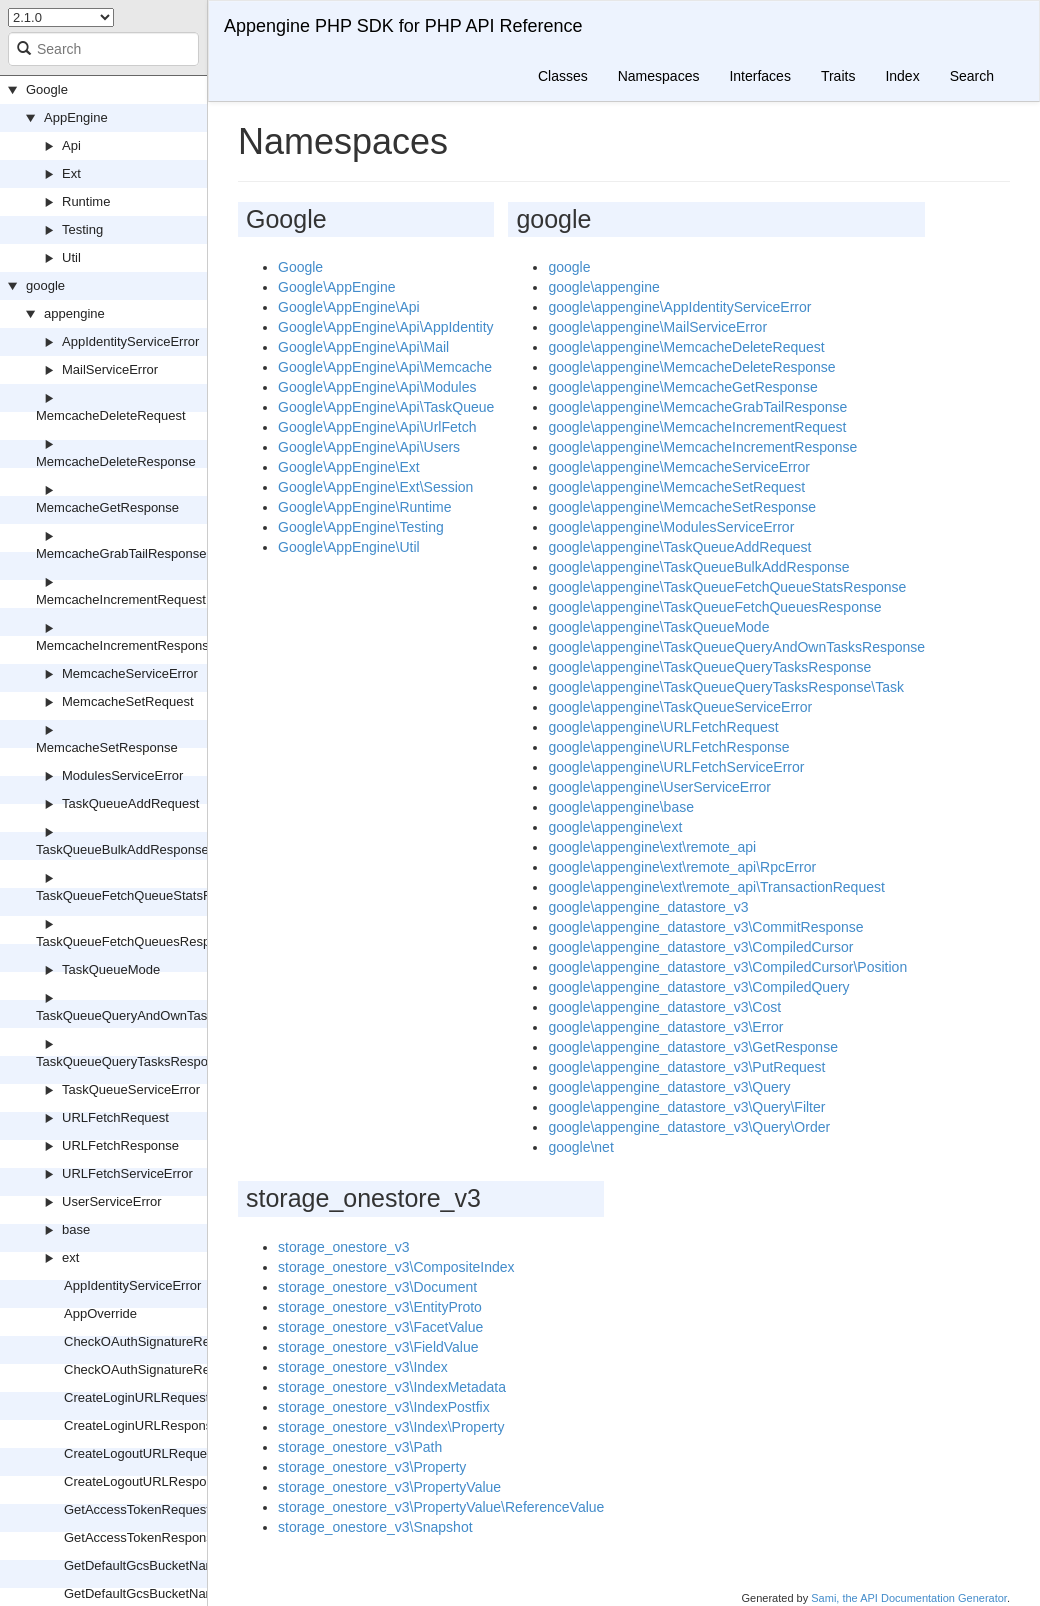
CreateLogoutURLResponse (145, 1481)
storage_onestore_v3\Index (363, 1367)
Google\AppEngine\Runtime (365, 507)
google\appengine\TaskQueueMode (658, 627)
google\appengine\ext (615, 827)
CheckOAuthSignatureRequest (153, 1341)
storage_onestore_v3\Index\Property (391, 1427)
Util (71, 257)
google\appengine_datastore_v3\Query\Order (689, 1127)
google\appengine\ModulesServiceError (671, 527)
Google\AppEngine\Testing (361, 527)
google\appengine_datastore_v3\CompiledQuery (698, 987)
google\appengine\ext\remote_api (652, 847)
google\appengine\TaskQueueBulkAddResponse (698, 567)
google (45, 285)
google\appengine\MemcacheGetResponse (682, 387)
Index (902, 76)
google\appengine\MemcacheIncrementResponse (702, 447)
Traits (838, 76)
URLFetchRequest (115, 1117)
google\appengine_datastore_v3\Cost (664, 1007)
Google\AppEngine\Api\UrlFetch (377, 427)
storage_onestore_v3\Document (377, 1287)
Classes (563, 76)
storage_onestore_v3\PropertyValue (389, 1487)
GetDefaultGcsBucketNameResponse (173, 1593)
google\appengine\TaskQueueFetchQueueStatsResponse (727, 587)
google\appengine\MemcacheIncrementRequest (697, 427)
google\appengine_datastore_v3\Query (669, 1087)
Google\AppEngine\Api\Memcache (385, 367)
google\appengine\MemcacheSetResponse (682, 507)
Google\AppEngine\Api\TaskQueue (386, 407)
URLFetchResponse (120, 1145)
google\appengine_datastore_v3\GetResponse (693, 1047)
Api (71, 145)
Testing (82, 229)
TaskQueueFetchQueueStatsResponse (148, 895)
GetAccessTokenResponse (142, 1537)
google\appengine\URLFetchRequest (663, 727)
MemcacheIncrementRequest (121, 599)
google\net (580, 1147)
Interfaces (759, 76)
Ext (71, 173)
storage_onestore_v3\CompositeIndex (396, 1267)
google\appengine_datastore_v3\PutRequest (686, 1067)
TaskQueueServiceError (131, 1089)
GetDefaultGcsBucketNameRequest (168, 1565)
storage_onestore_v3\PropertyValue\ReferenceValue (441, 1507)
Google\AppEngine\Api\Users (369, 447)
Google (47, 89)
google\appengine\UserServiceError (659, 787)
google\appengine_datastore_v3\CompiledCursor (700, 947)
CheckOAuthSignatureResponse (158, 1369)
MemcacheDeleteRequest (111, 415)
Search (972, 76)
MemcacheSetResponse (107, 747)
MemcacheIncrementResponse (126, 645)
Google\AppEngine (337, 287)
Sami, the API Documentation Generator (909, 1598)
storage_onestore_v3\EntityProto (380, 1307)
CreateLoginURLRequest (136, 1397)
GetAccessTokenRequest (137, 1509)
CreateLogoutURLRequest (140, 1453)
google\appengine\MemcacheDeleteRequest (686, 347)
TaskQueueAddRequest (130, 803)
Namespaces (659, 76)
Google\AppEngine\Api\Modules (377, 387)
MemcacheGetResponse (107, 507)
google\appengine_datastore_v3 (648, 907)
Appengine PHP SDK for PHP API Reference (403, 26)
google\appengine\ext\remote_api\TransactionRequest (716, 887)
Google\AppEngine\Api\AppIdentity (386, 327)
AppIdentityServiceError (130, 341)
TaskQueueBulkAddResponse (122, 849)
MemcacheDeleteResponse (116, 461)
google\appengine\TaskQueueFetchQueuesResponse (714, 607)
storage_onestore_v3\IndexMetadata (392, 1387)
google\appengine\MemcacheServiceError (678, 467)
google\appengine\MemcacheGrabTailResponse (697, 407)
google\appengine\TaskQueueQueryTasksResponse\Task (726, 687)
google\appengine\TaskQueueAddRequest (679, 547)
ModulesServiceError (122, 775)
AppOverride (100, 1313)
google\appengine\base (621, 807)
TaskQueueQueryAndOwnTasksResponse (157, 1015)
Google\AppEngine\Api (349, 307)
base (76, 1229)
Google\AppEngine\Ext (349, 467)
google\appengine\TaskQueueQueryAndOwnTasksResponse (736, 647)
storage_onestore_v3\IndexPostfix (384, 1407)
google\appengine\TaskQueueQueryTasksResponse (709, 667)
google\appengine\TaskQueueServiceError (680, 707)
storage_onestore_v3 (344, 1247)
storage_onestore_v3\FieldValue (378, 1347)
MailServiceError (110, 369)
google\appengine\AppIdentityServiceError (679, 307)
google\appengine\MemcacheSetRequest (676, 487)
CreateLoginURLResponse (141, 1425)
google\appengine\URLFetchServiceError (676, 767)
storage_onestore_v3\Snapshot (375, 1527)
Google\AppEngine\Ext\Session (375, 487)
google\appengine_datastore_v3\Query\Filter (686, 1107)
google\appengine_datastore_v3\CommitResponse (705, 927)
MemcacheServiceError (130, 673)
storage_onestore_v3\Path (360, 1447)
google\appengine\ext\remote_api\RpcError (682, 867)
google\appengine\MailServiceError (657, 327)
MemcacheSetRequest (128, 701)
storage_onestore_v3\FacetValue (380, 1327)
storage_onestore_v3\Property (372, 1467)
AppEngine (76, 117)
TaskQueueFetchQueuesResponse (137, 941)
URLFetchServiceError (127, 1173)
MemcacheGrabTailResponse (121, 553)
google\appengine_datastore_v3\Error (665, 1027)
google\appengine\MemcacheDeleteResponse (691, 367)
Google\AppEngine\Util (349, 547)
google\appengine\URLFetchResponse (668, 747)
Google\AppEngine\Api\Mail (363, 347)
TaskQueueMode (111, 969)
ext (70, 1257)
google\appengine (603, 287)
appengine (74, 313)
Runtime (86, 201)
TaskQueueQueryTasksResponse (132, 1061)
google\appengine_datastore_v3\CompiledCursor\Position (727, 967)
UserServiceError (112, 1201)
